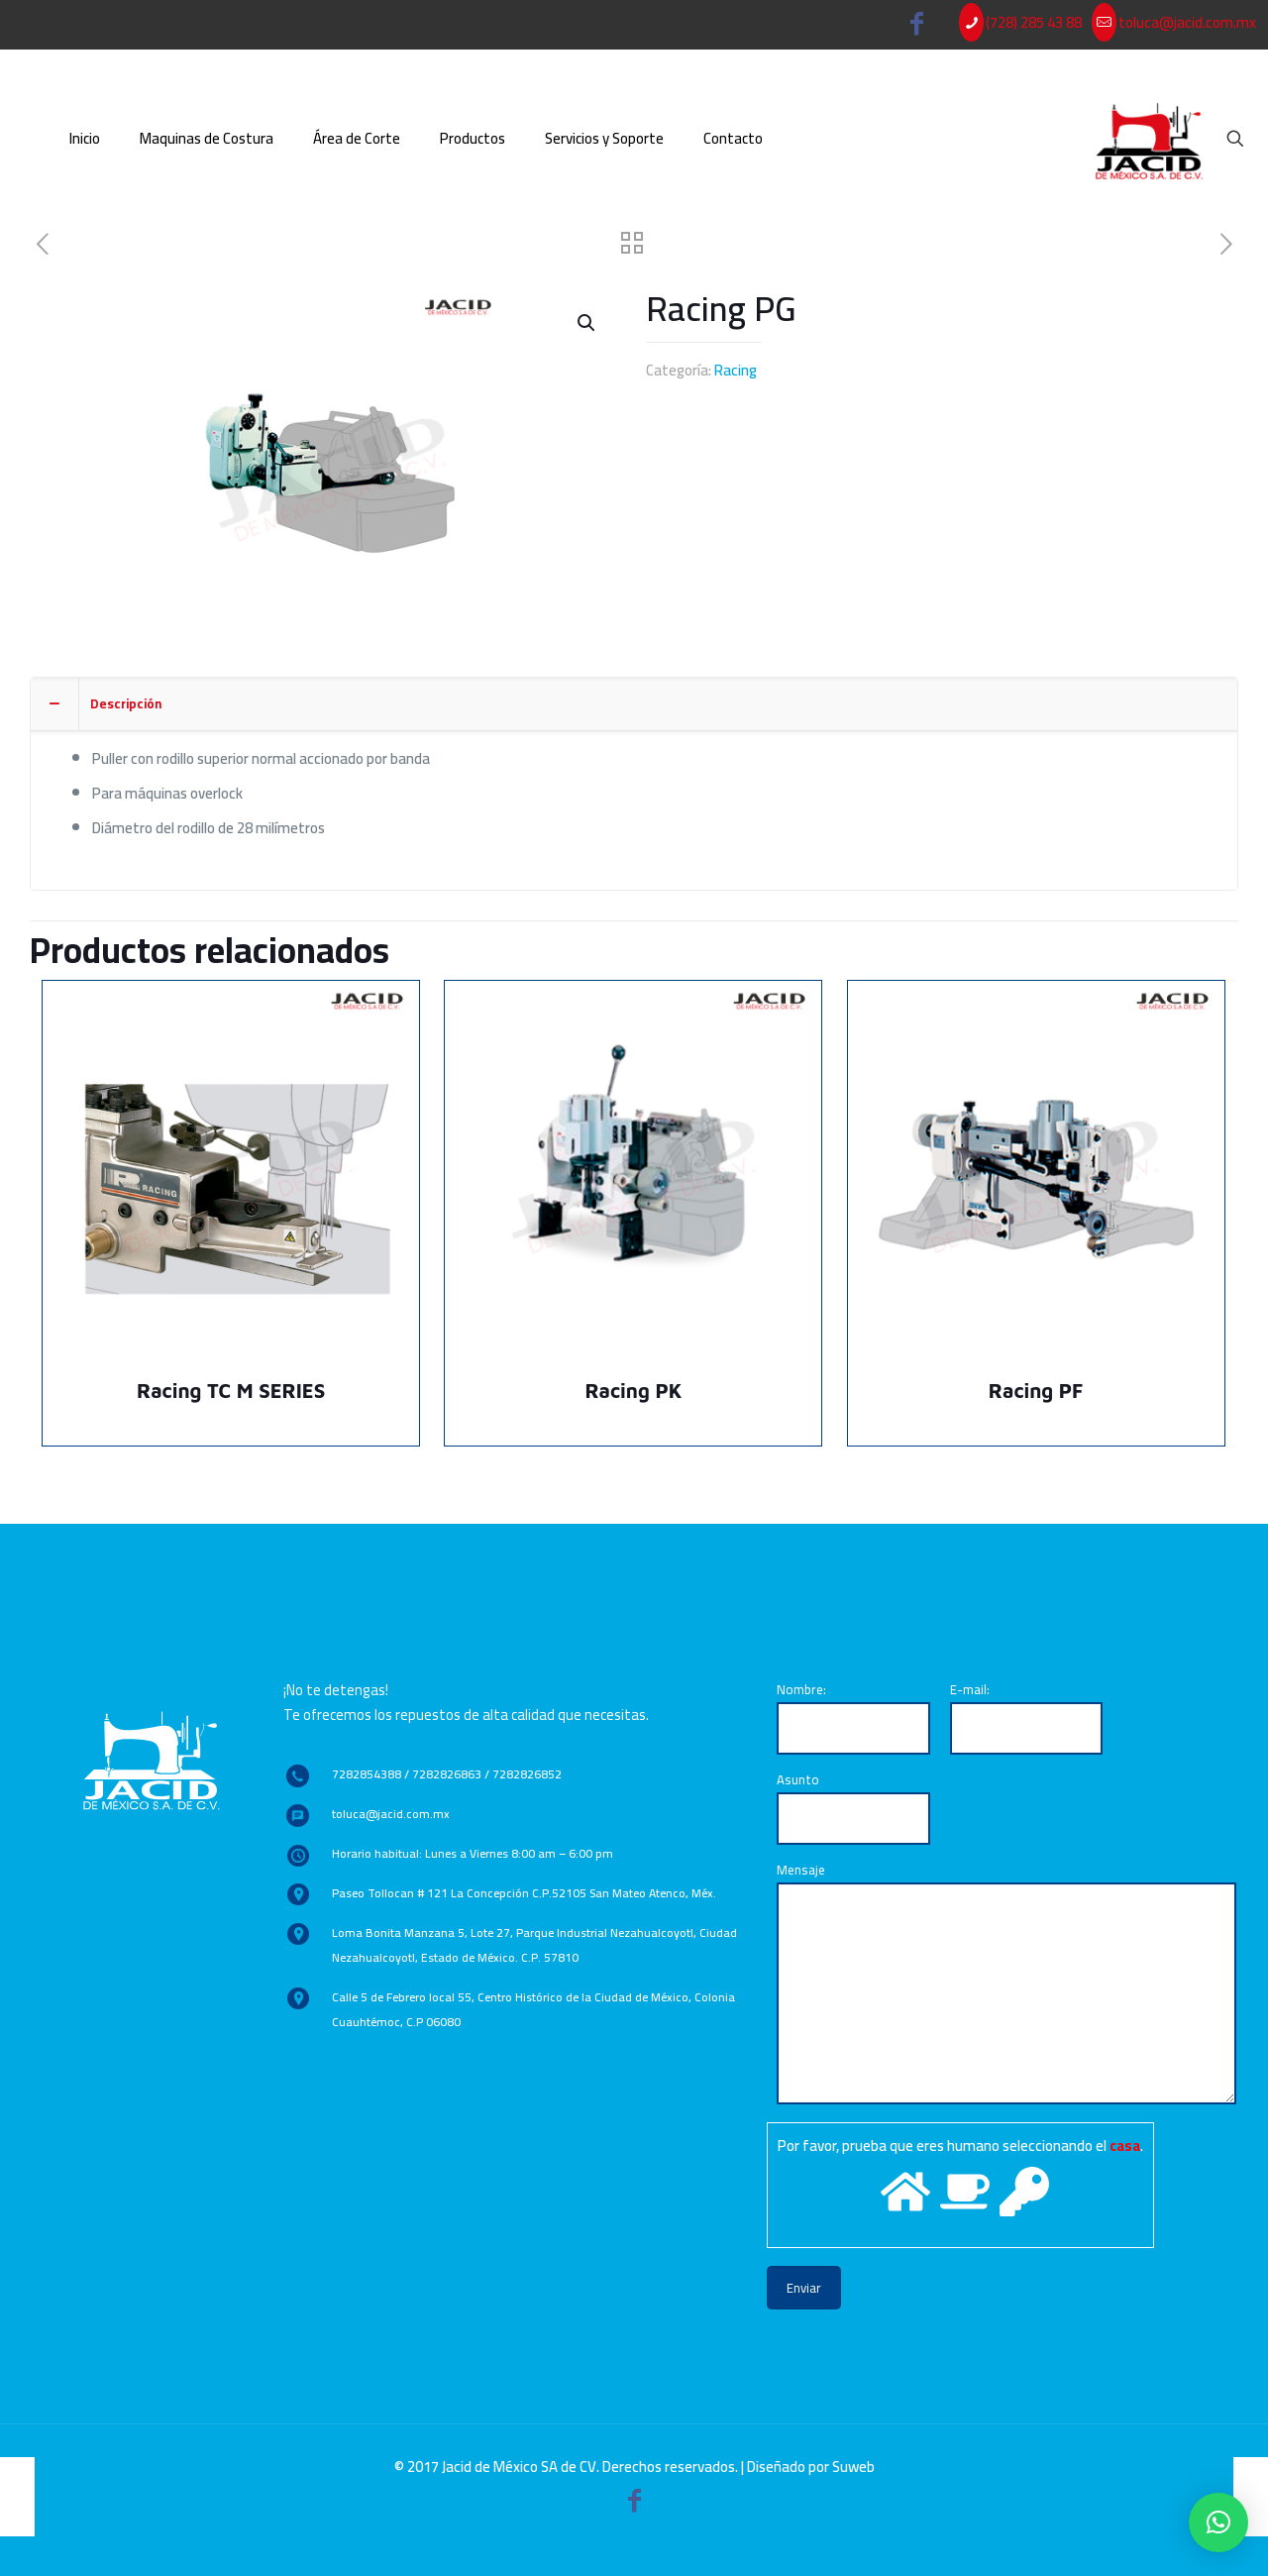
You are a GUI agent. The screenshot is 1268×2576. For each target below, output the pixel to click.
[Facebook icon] (917, 27)
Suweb (853, 2466)
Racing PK (633, 1390)
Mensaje (1006, 1981)
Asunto (853, 1806)
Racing (735, 370)
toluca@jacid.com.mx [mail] (1187, 22)
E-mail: (1027, 1716)
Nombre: (853, 1716)
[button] (1218, 2522)
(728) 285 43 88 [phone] (1034, 22)
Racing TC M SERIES (231, 1390)
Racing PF (1036, 1390)
